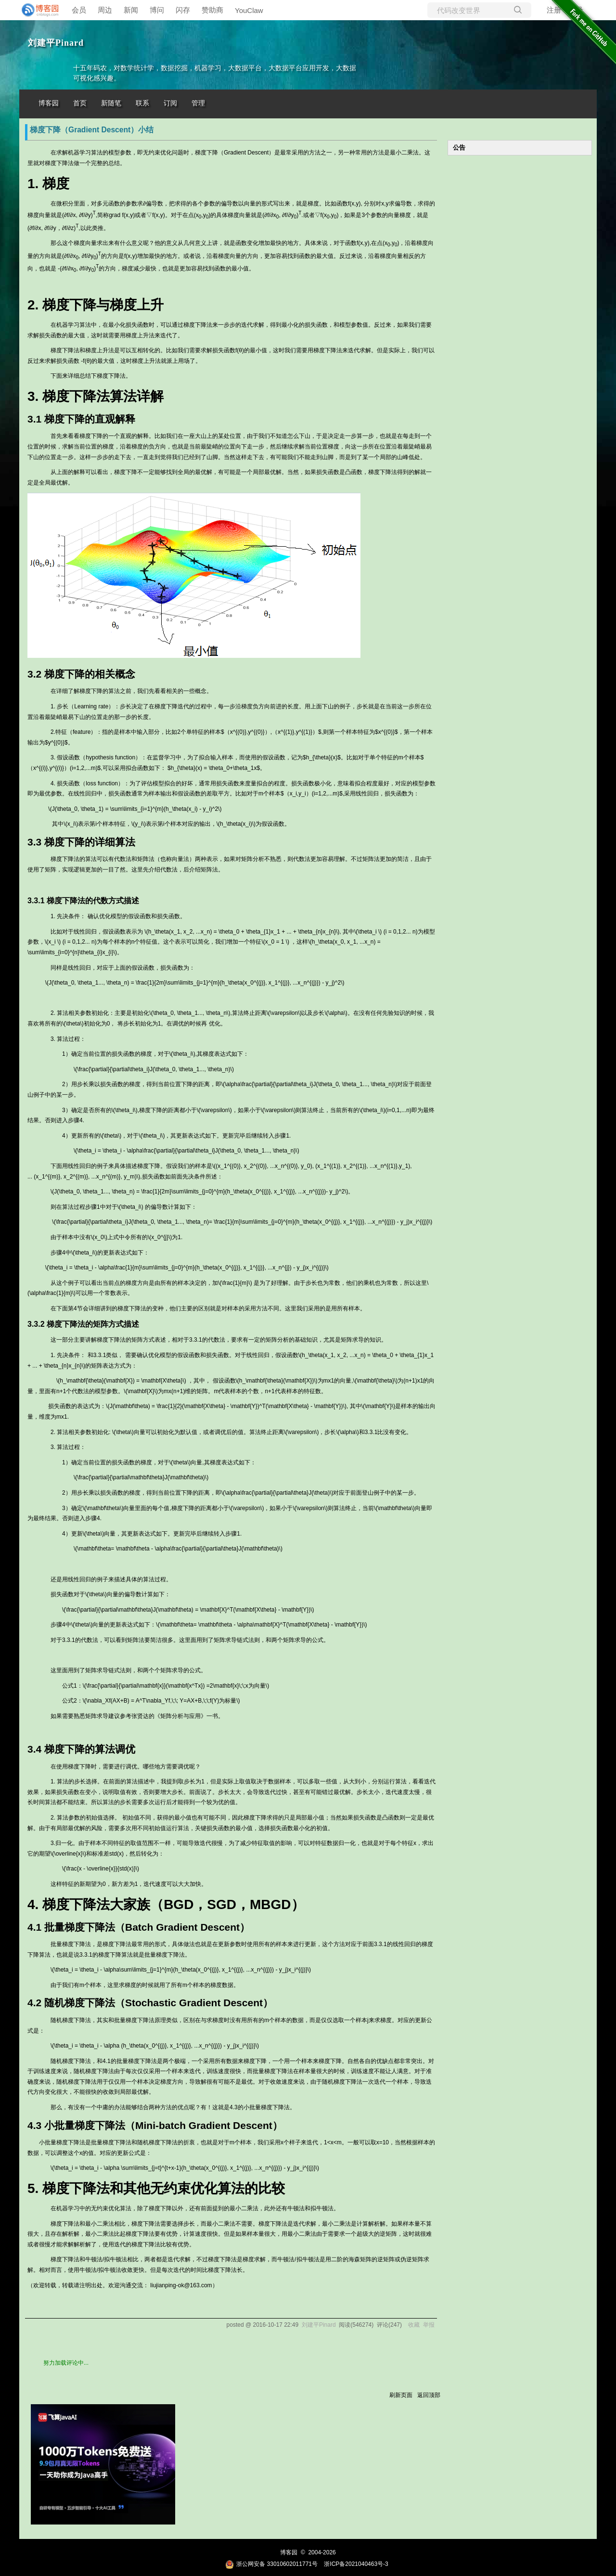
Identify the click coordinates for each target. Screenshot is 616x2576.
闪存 (183, 10)
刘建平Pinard (56, 43)
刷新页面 (400, 2395)
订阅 (170, 103)
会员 (79, 10)
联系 (142, 103)
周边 (105, 10)
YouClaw (249, 10)
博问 (157, 10)
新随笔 (111, 103)
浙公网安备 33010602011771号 (271, 2564)
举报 (429, 2324)
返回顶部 (428, 2395)
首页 (80, 103)
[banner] (38, 10)
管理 (198, 103)
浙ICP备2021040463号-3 (356, 2564)
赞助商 (212, 10)
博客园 (48, 103)
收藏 (414, 2324)
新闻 (131, 10)
